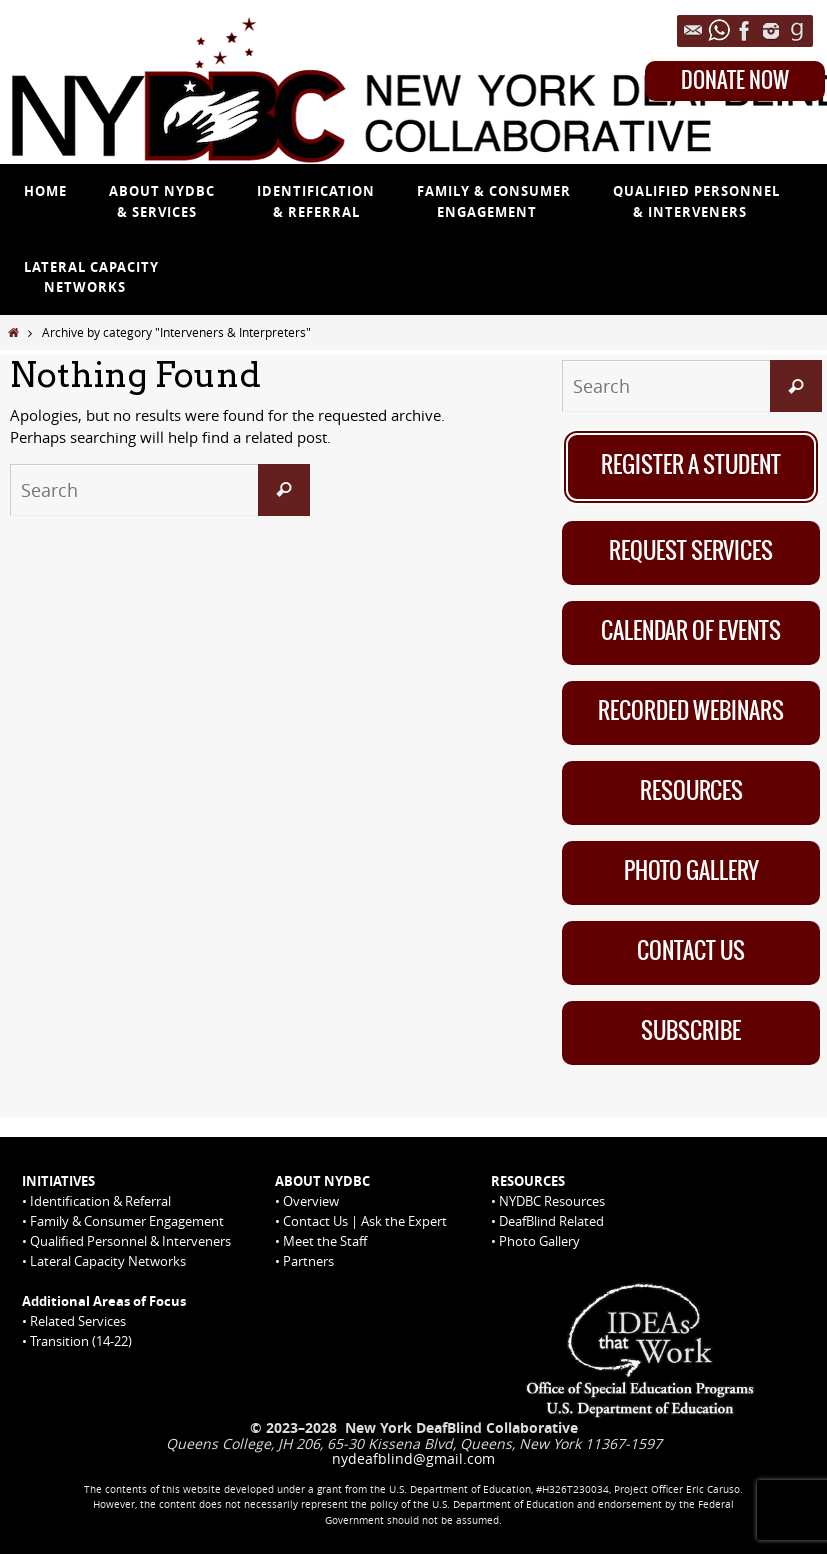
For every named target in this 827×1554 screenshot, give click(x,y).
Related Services (78, 1321)
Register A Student (691, 466)
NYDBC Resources (552, 1201)
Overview (311, 1201)
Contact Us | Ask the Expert (365, 1221)
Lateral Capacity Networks (108, 1261)
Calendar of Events (691, 632)
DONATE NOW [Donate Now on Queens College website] (735, 81)
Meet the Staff (325, 1241)
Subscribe (691, 1032)
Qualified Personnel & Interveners (130, 1241)
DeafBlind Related (551, 1221)
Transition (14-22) (81, 1341)
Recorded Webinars (691, 712)
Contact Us (691, 952)
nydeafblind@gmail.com (413, 1458)
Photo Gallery (691, 872)
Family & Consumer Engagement (127, 1221)
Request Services (691, 552)
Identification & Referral (100, 1201)
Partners (308, 1261)
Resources (691, 792)
